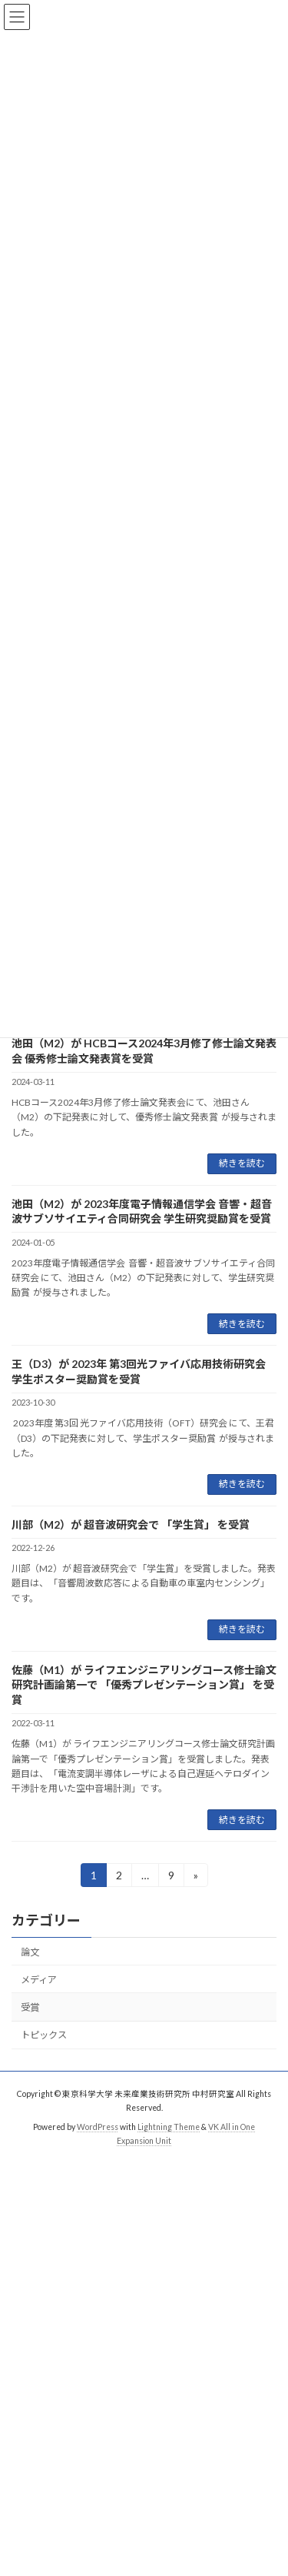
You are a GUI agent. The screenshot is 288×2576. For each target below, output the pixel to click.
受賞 (30, 2007)
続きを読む (242, 1163)
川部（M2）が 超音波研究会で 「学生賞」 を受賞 (131, 1524)
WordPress (97, 2127)
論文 (30, 1952)
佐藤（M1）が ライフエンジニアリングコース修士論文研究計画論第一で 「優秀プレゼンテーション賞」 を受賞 (144, 1684)
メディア (39, 1979)
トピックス (44, 2035)
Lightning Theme (168, 2127)
